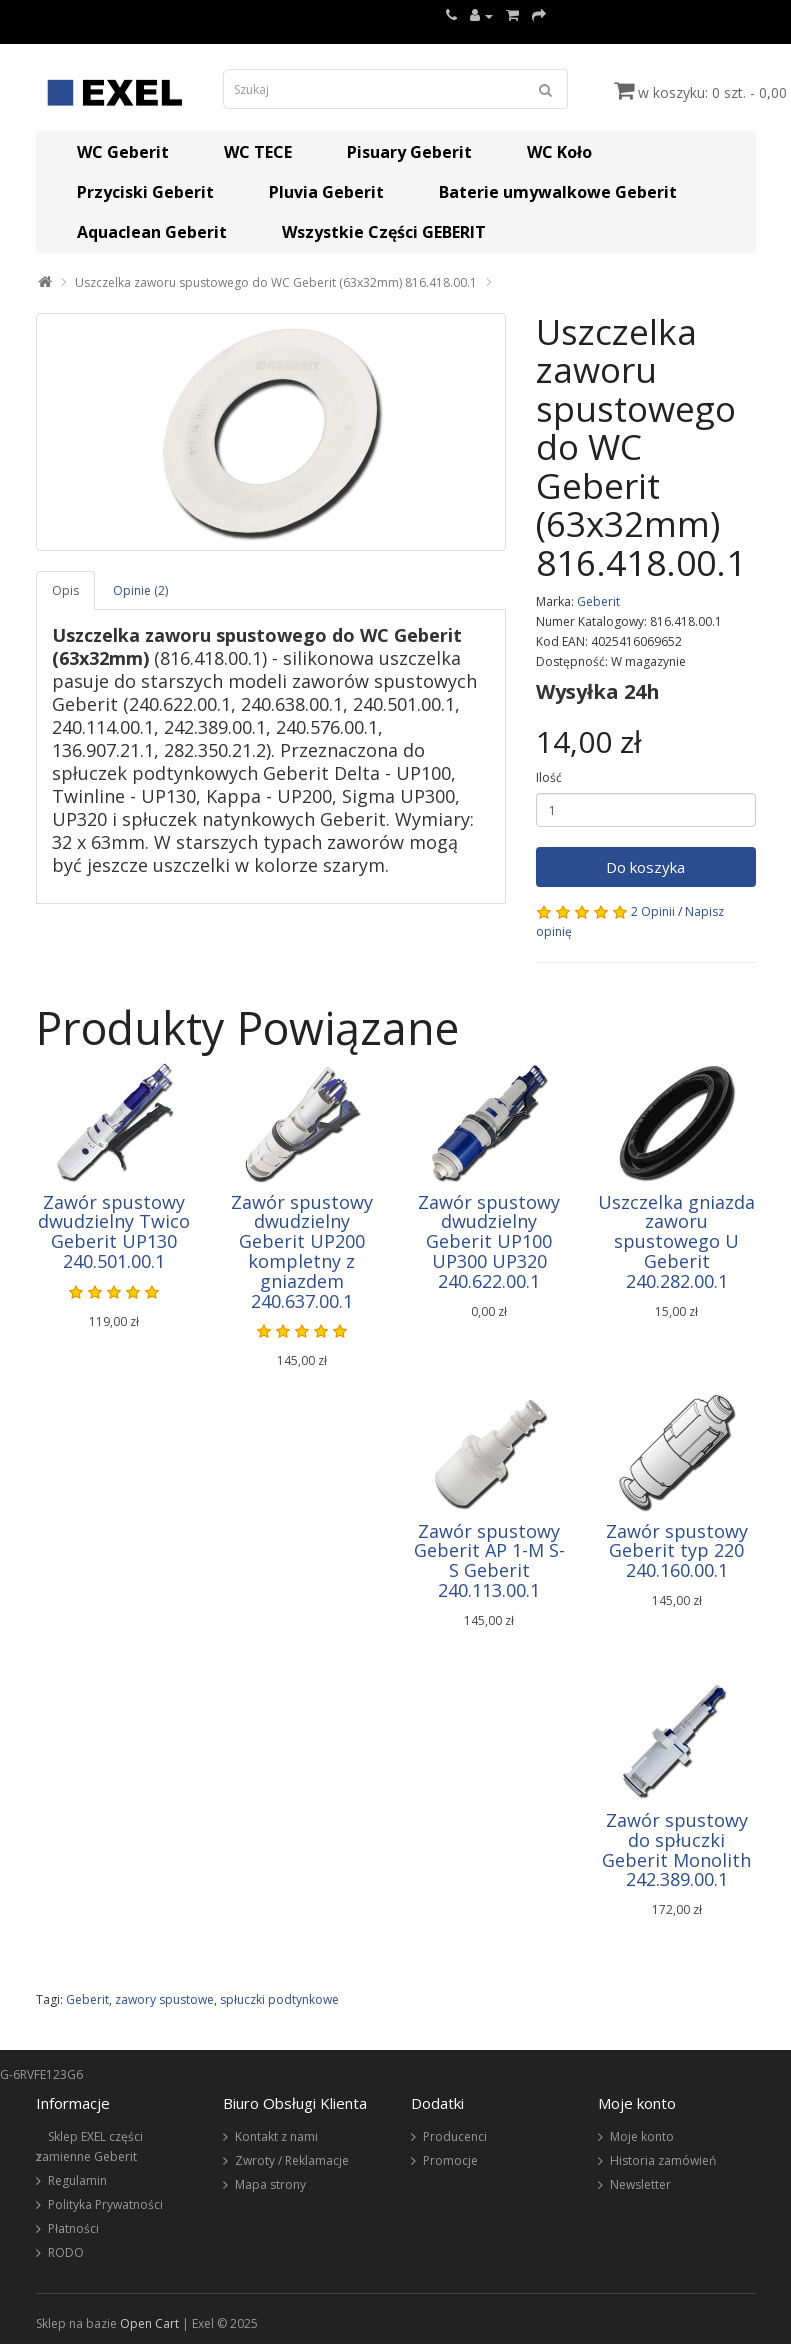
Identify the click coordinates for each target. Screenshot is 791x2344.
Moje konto (642, 2136)
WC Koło (559, 152)
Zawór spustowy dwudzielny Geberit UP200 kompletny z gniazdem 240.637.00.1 (302, 1251)
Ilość (549, 777)
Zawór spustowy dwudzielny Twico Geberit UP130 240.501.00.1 (114, 1231)
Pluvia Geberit (326, 192)
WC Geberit (123, 152)
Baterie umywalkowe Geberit (558, 192)
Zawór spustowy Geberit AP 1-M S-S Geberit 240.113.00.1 (489, 1560)
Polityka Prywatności (105, 2204)
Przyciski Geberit (145, 192)
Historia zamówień (663, 2160)
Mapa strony (270, 2184)
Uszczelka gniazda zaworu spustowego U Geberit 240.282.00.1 (676, 1241)
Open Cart (149, 2323)
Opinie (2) (140, 590)
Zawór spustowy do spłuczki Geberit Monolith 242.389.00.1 (676, 1849)
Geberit (598, 601)
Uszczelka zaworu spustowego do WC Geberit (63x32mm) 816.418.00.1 (276, 282)
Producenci (455, 2136)
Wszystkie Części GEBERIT (384, 232)
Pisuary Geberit (409, 152)
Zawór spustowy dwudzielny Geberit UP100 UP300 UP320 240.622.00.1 (489, 1241)
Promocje (450, 2160)
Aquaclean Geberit (152, 232)
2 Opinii (653, 911)
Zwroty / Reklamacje (292, 2160)
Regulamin (77, 2180)
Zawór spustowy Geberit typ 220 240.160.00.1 (677, 1551)
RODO (66, 2252)
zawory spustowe (164, 1999)
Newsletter (640, 2184)
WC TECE (258, 152)
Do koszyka (645, 867)
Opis (65, 590)
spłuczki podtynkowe (279, 1999)
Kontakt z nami (276, 2136)
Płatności (73, 2228)
